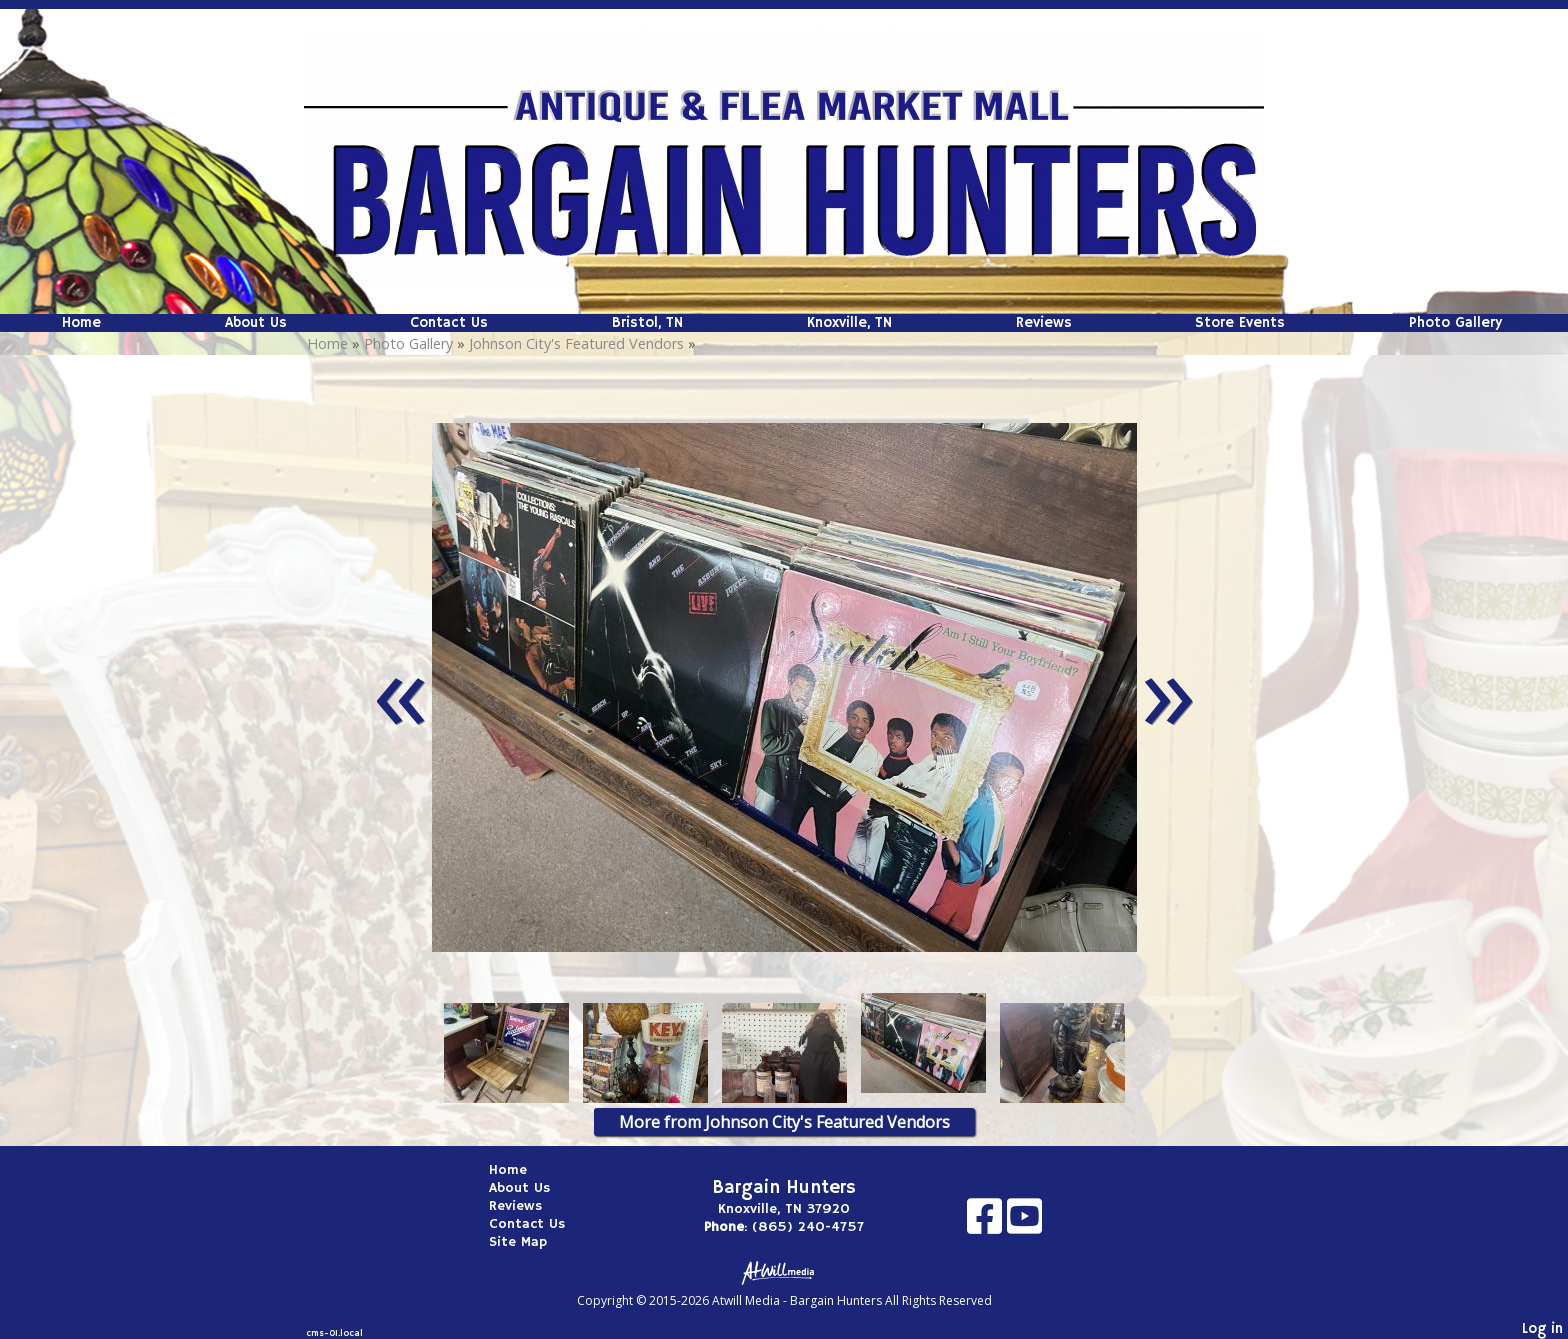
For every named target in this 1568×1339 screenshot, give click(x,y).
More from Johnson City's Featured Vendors (784, 1122)
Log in (1542, 1329)
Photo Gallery (1455, 323)
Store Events (1240, 323)
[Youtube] (1024, 1223)
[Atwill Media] (784, 1271)
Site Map (533, 1242)
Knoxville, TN (849, 323)
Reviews (1044, 323)
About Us (256, 323)
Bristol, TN (647, 323)
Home (81, 323)
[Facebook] (987, 1223)
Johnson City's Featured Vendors (576, 343)
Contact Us (449, 323)
